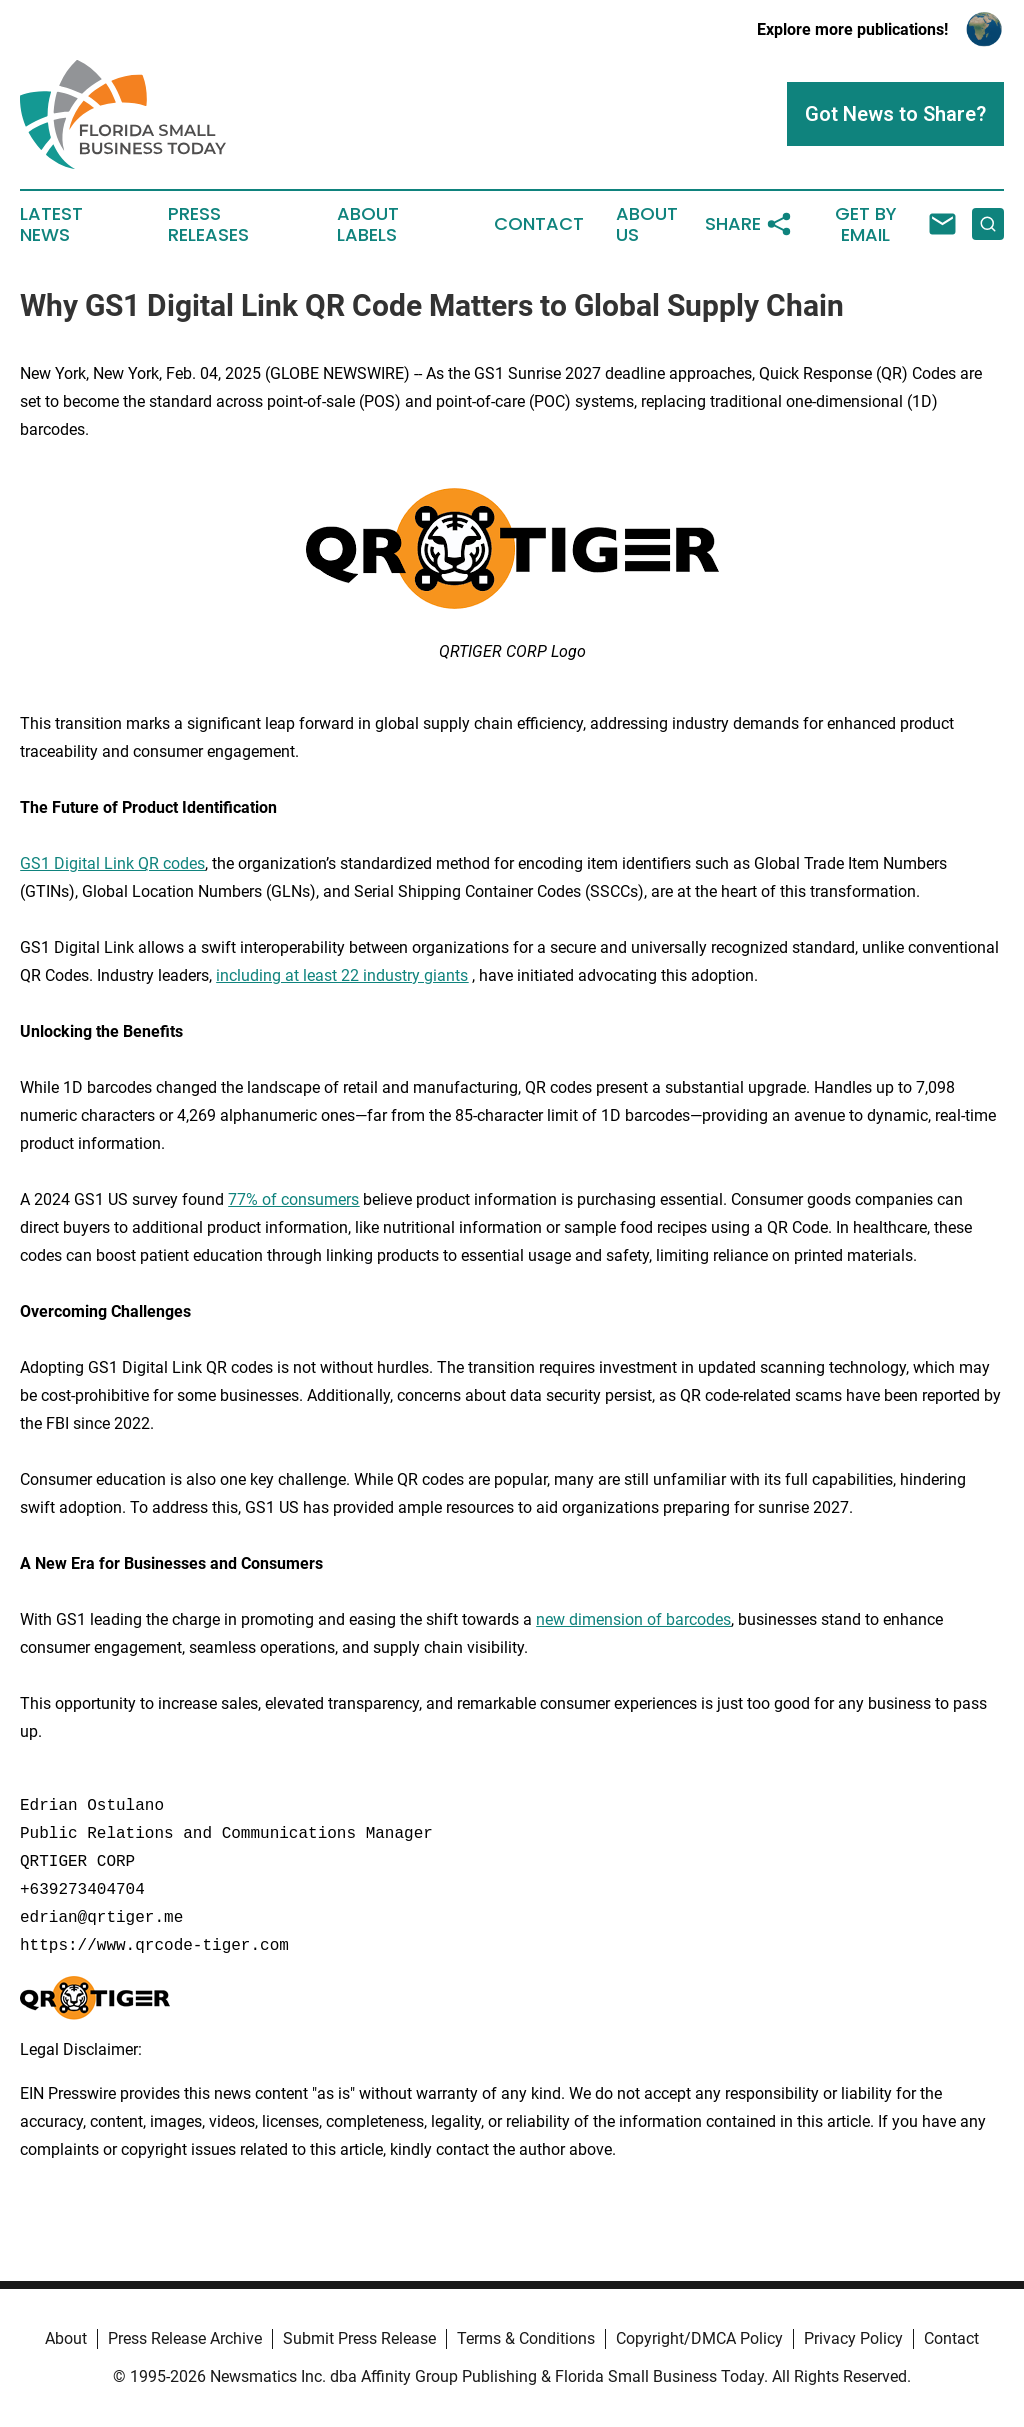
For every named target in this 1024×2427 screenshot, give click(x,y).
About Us (647, 225)
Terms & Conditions (526, 2338)
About (66, 2338)
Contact (539, 224)
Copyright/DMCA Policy (699, 2338)
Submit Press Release (359, 2338)
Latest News (51, 225)
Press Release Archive (185, 2338)
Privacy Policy (853, 2338)
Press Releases (208, 225)
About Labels (368, 225)
